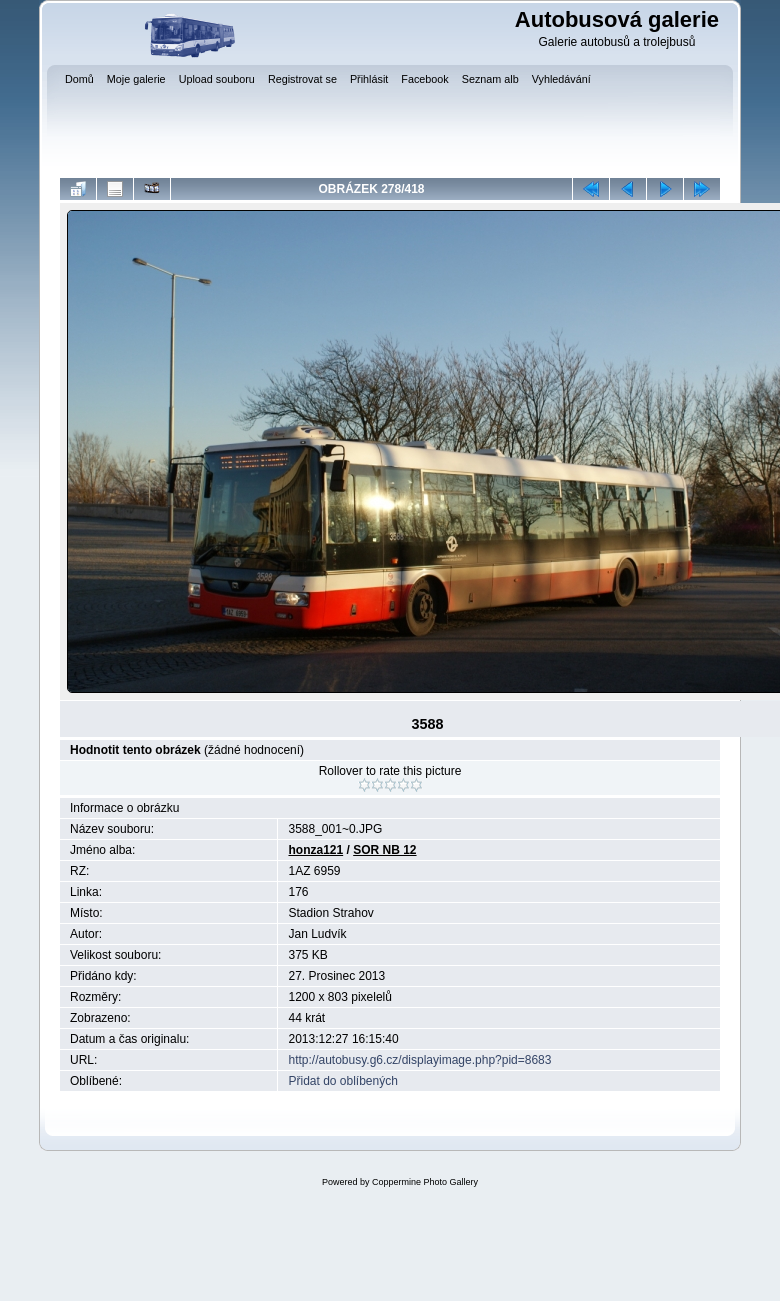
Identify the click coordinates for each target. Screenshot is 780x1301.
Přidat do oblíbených (342, 1081)
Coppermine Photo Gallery (425, 1182)
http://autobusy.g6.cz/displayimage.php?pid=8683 (419, 1060)
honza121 (315, 850)
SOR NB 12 (384, 850)
